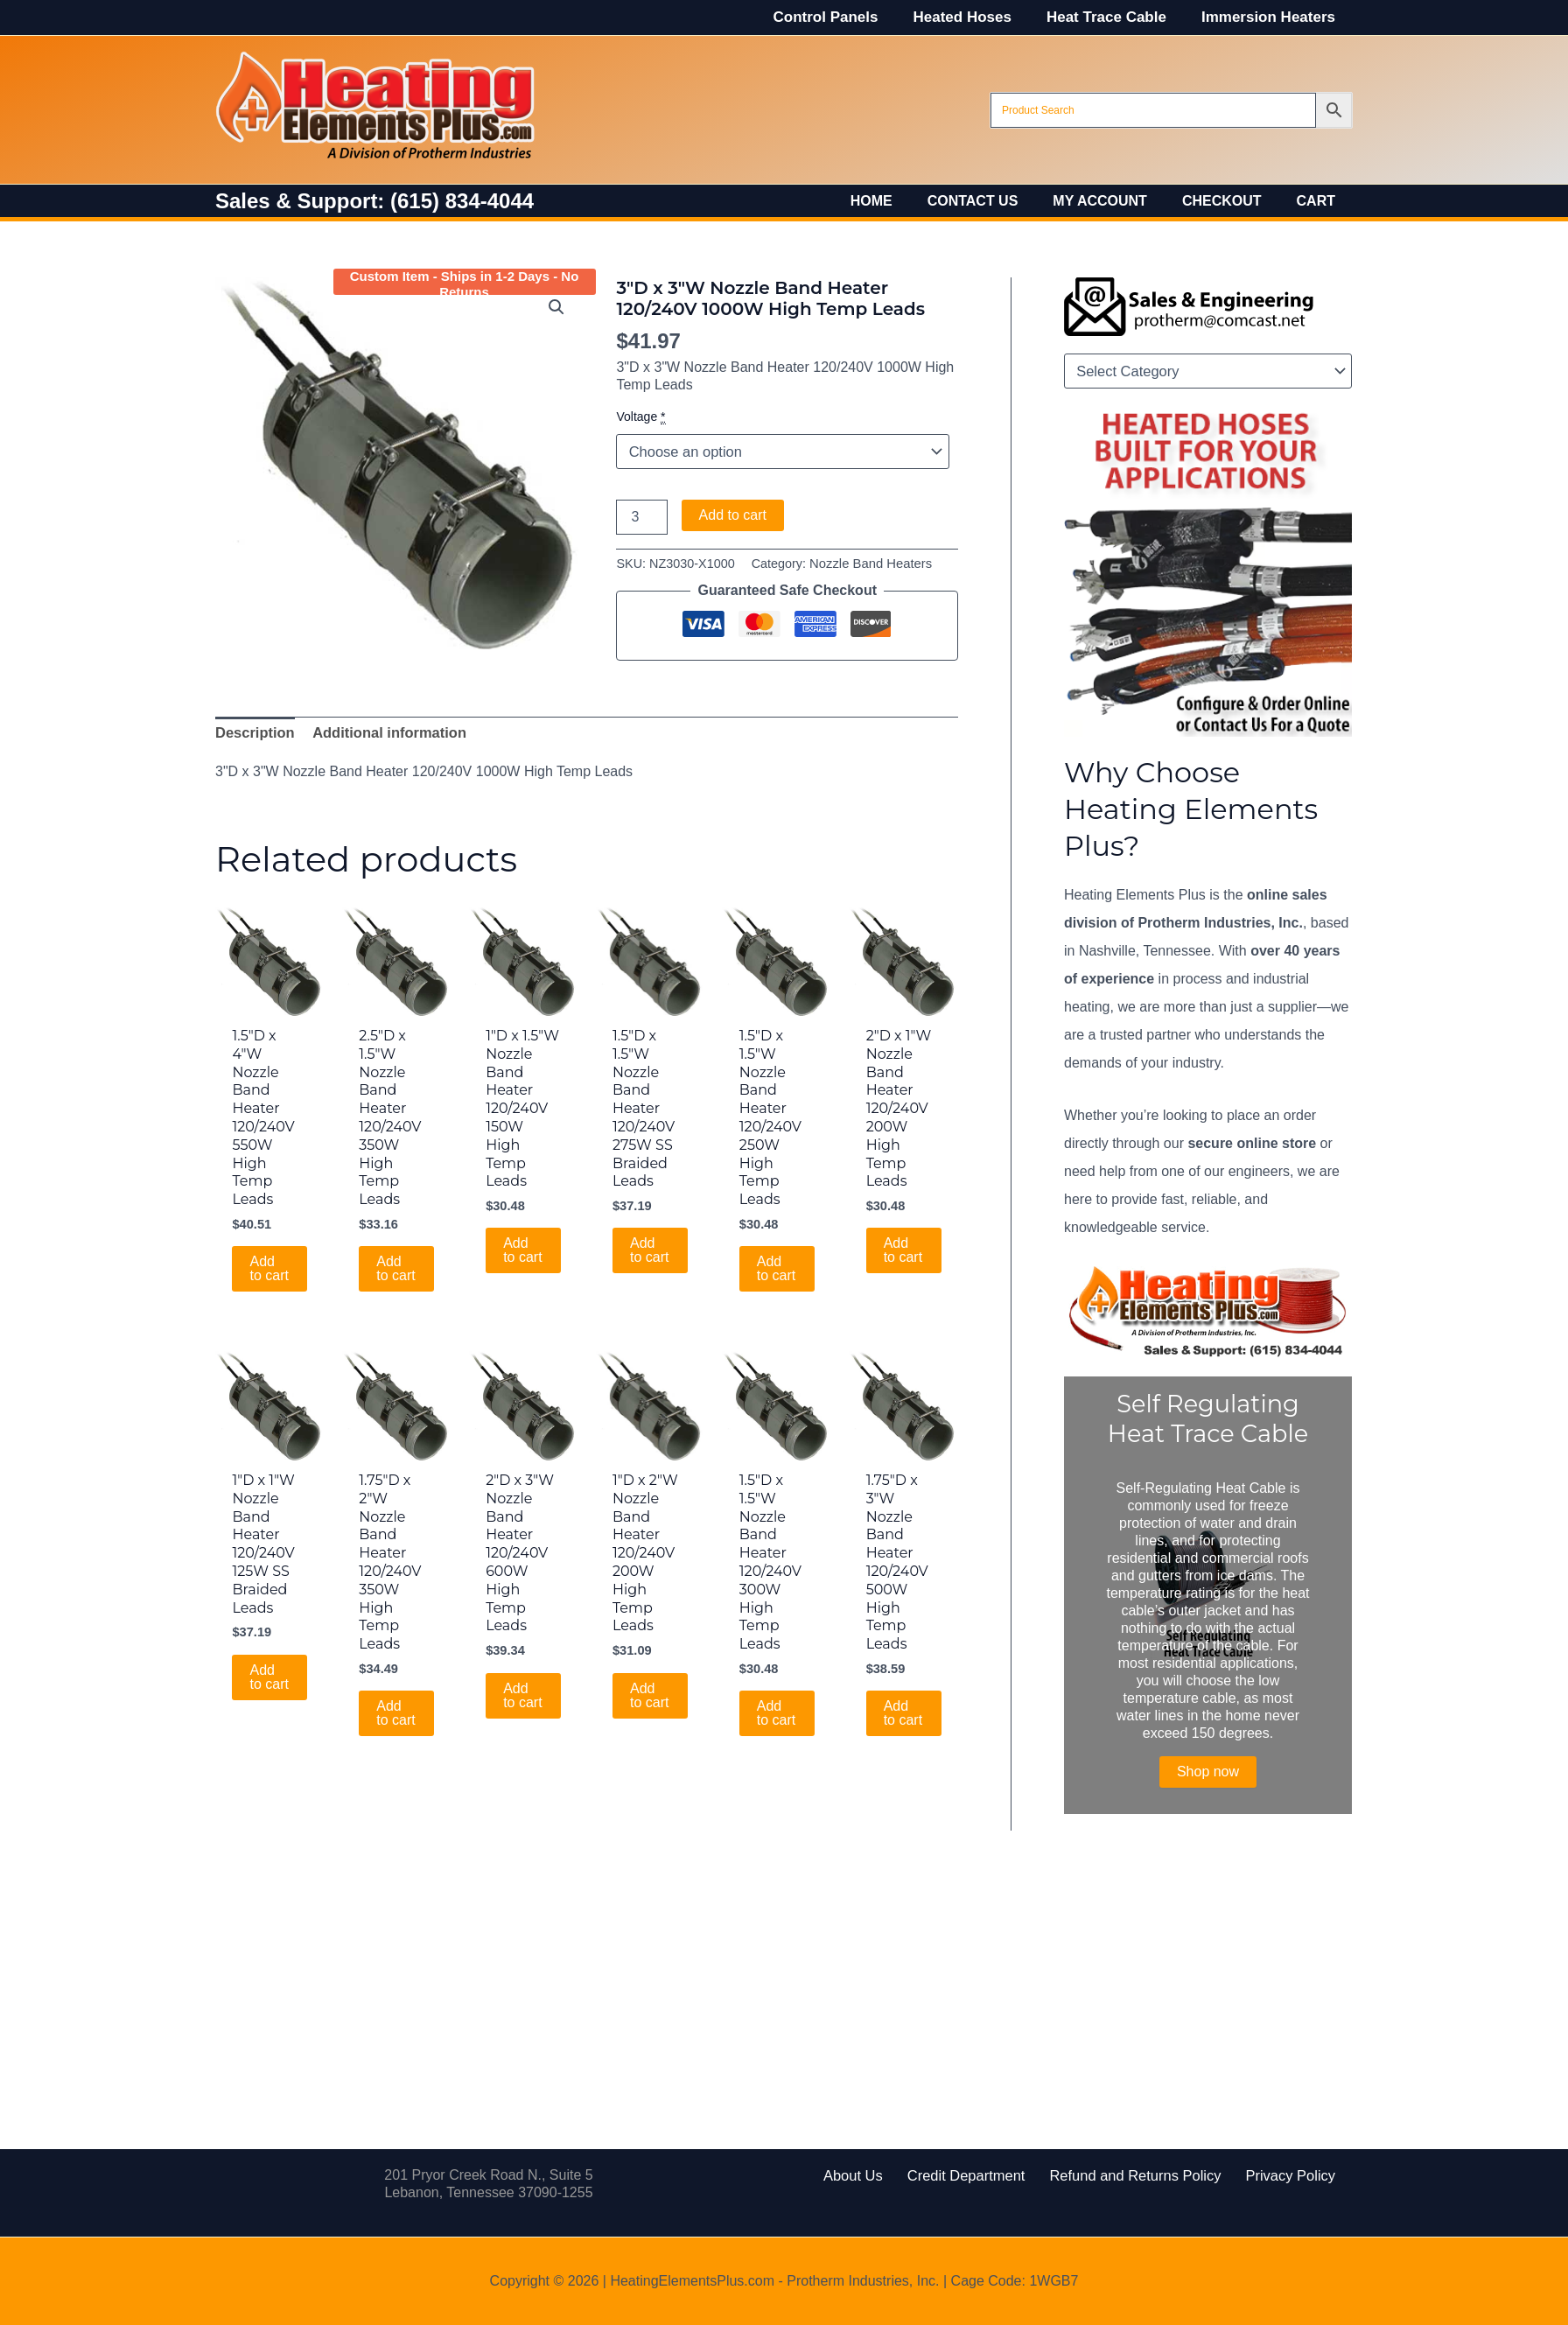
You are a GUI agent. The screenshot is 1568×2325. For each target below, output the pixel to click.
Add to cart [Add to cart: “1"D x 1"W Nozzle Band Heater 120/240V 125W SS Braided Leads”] (269, 1673)
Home (903, 200)
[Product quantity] (641, 517)
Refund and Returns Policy (1129, 2174)
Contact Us (997, 200)
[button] (557, 307)
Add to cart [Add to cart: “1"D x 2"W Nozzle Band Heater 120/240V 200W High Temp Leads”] (650, 1691)
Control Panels (844, 17)
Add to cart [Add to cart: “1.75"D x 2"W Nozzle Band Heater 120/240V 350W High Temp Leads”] (396, 1710)
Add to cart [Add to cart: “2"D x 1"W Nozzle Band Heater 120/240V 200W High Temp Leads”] (903, 1248)
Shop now (1208, 1771)
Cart (1319, 200)
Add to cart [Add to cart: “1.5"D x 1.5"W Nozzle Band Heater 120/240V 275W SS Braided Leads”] (650, 1248)
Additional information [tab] (384, 732)
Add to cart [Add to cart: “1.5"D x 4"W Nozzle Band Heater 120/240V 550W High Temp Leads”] (269, 1266)
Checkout (1232, 200)
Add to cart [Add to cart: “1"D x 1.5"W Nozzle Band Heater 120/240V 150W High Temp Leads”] (523, 1229)
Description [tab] (253, 732)
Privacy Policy (1269, 2174)
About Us (874, 2174)
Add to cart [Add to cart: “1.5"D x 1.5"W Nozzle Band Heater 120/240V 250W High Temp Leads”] (777, 1266)
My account (1117, 200)
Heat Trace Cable (1114, 17)
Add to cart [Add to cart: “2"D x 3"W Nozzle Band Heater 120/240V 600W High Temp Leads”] (523, 1691)
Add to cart (732, 515)
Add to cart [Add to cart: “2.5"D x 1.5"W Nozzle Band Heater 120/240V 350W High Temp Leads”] (396, 1266)
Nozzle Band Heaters (868, 564)
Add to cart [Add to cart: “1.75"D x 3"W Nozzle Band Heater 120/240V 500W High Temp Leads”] (903, 1710)
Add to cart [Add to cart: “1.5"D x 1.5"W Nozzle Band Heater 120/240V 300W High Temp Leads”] (777, 1710)
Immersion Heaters (1271, 17)
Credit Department (974, 2174)
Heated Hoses (975, 17)
